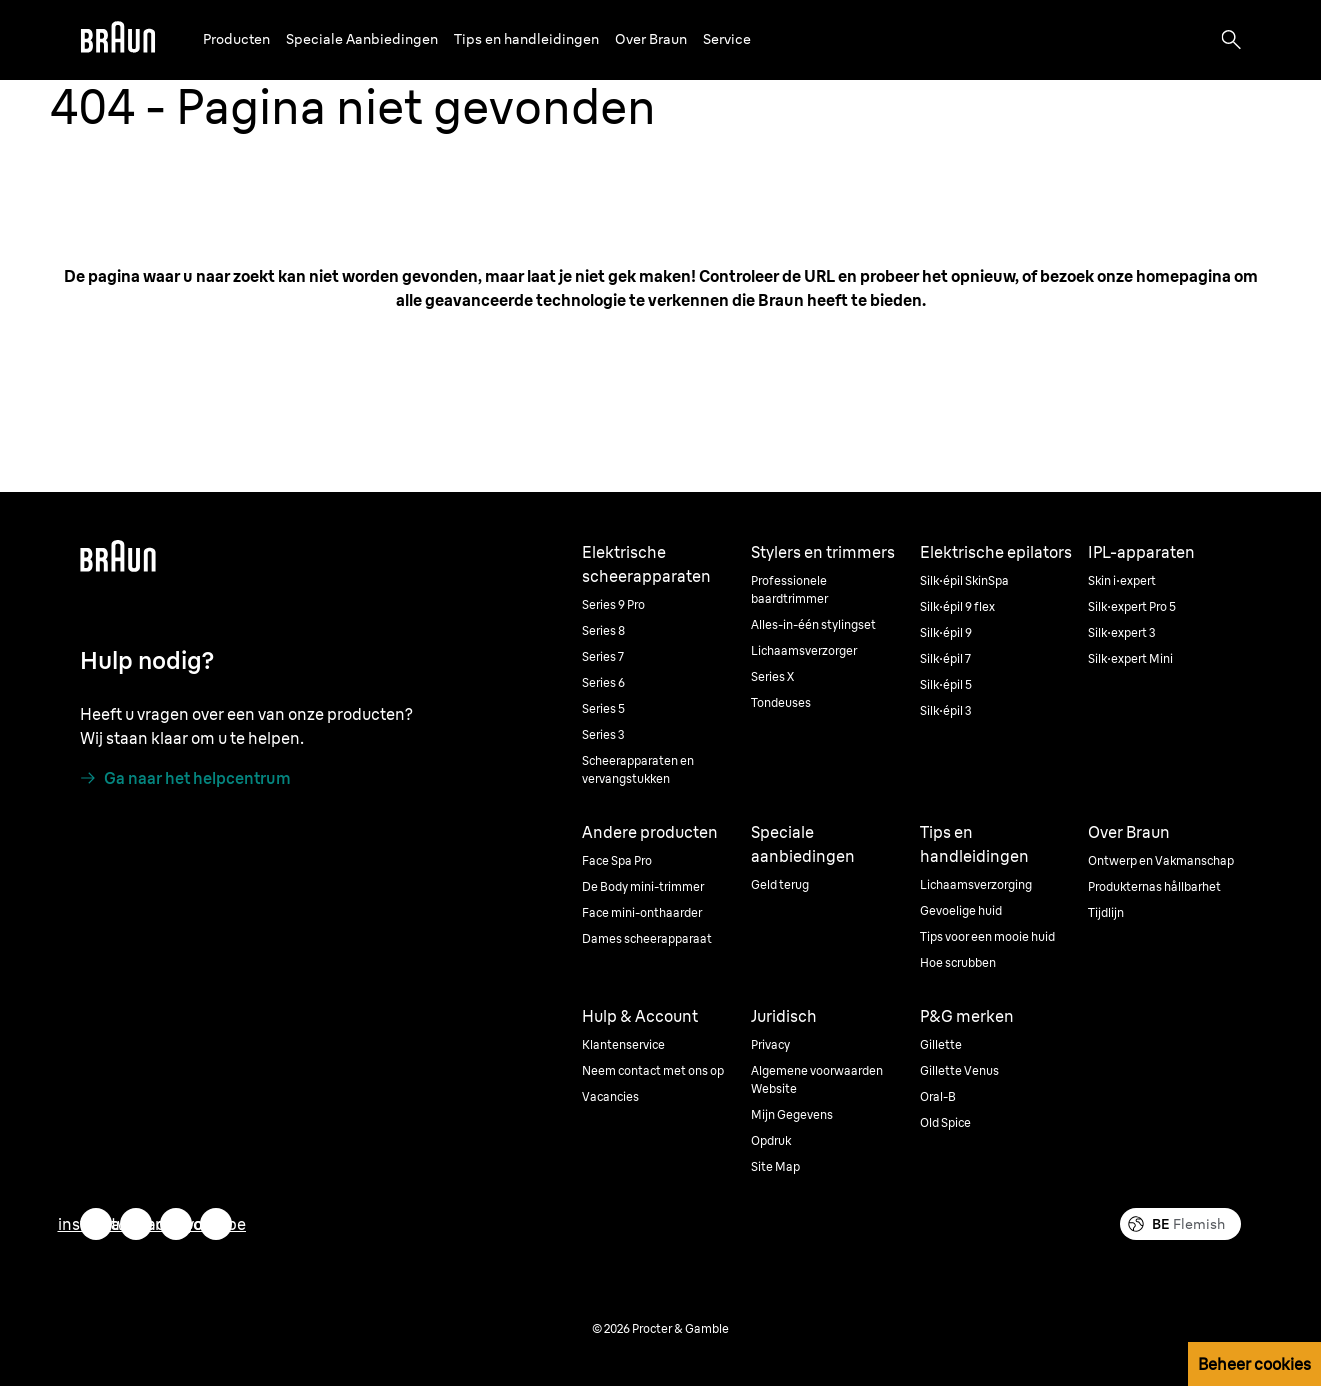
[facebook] (176, 1224)
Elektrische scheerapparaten (646, 564)
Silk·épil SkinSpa (964, 580)
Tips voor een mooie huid (987, 936)
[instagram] (96, 1224)
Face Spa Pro (617, 860)
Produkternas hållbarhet (1154, 886)
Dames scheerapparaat (647, 938)
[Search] (1231, 40)
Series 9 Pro (613, 604)
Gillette (941, 1044)
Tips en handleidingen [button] (526, 39)
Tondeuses (781, 702)
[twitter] (136, 1224)
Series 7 (603, 656)
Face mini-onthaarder (642, 912)
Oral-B (938, 1096)
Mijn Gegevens (792, 1114)
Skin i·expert (1122, 580)
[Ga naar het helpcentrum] (185, 778)
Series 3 (603, 734)
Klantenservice (623, 1044)
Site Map (775, 1166)
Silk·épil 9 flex (957, 606)
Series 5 (603, 708)
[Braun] (117, 40)
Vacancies (610, 1096)
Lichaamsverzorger (804, 650)
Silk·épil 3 (946, 710)
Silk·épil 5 (946, 684)
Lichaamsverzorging (976, 884)
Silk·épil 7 (945, 658)
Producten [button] (236, 39)
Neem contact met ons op (653, 1070)
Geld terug (780, 884)
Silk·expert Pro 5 (1132, 606)
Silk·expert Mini (1130, 658)
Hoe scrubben (958, 962)
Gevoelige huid (961, 910)
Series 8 (603, 630)
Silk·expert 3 (1122, 632)
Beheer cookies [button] (1254, 1364)
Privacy (770, 1044)
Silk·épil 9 (946, 632)
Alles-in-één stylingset (813, 624)
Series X (772, 676)
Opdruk (771, 1140)
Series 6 (603, 682)
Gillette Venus (959, 1070)
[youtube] (216, 1224)
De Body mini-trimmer (643, 886)
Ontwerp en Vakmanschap (1161, 860)
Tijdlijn (1106, 912)
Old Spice (945, 1122)
